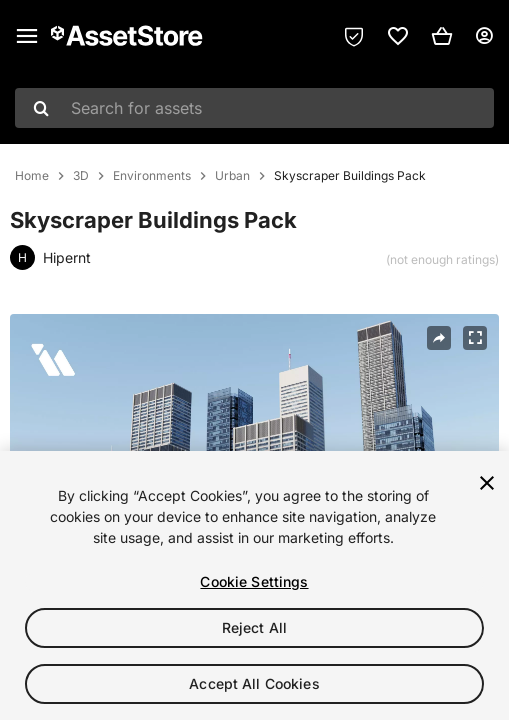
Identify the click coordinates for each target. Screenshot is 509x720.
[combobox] (254, 108)
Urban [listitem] (232, 176)
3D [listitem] (81, 176)
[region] (254, 585)
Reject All (254, 627)
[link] (398, 36)
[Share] (439, 338)
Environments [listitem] (152, 176)
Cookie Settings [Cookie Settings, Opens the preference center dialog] (254, 581)
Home (32, 176)
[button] (442, 36)
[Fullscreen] (475, 338)
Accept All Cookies (254, 683)
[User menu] (484, 36)
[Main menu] (27, 36)
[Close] (487, 483)
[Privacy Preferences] (354, 36)
